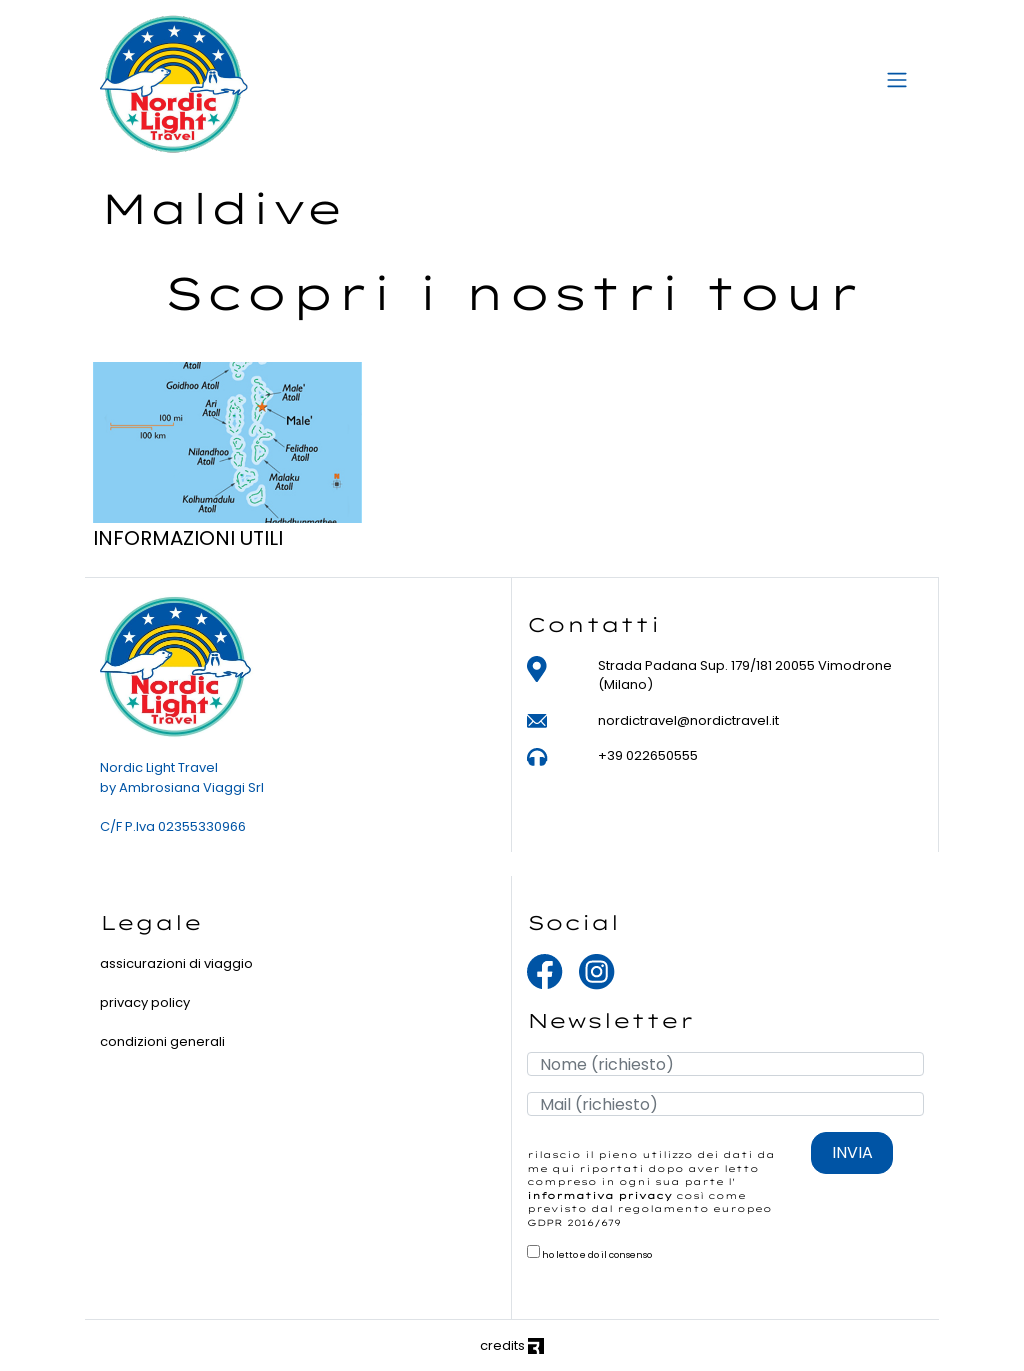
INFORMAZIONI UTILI (188, 538)
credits (512, 1345)
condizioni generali (162, 1041)
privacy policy (145, 1002)
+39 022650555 (648, 755)
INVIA (852, 1152)
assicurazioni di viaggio (176, 963)
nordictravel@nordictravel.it (688, 720)
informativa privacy (599, 1195)
